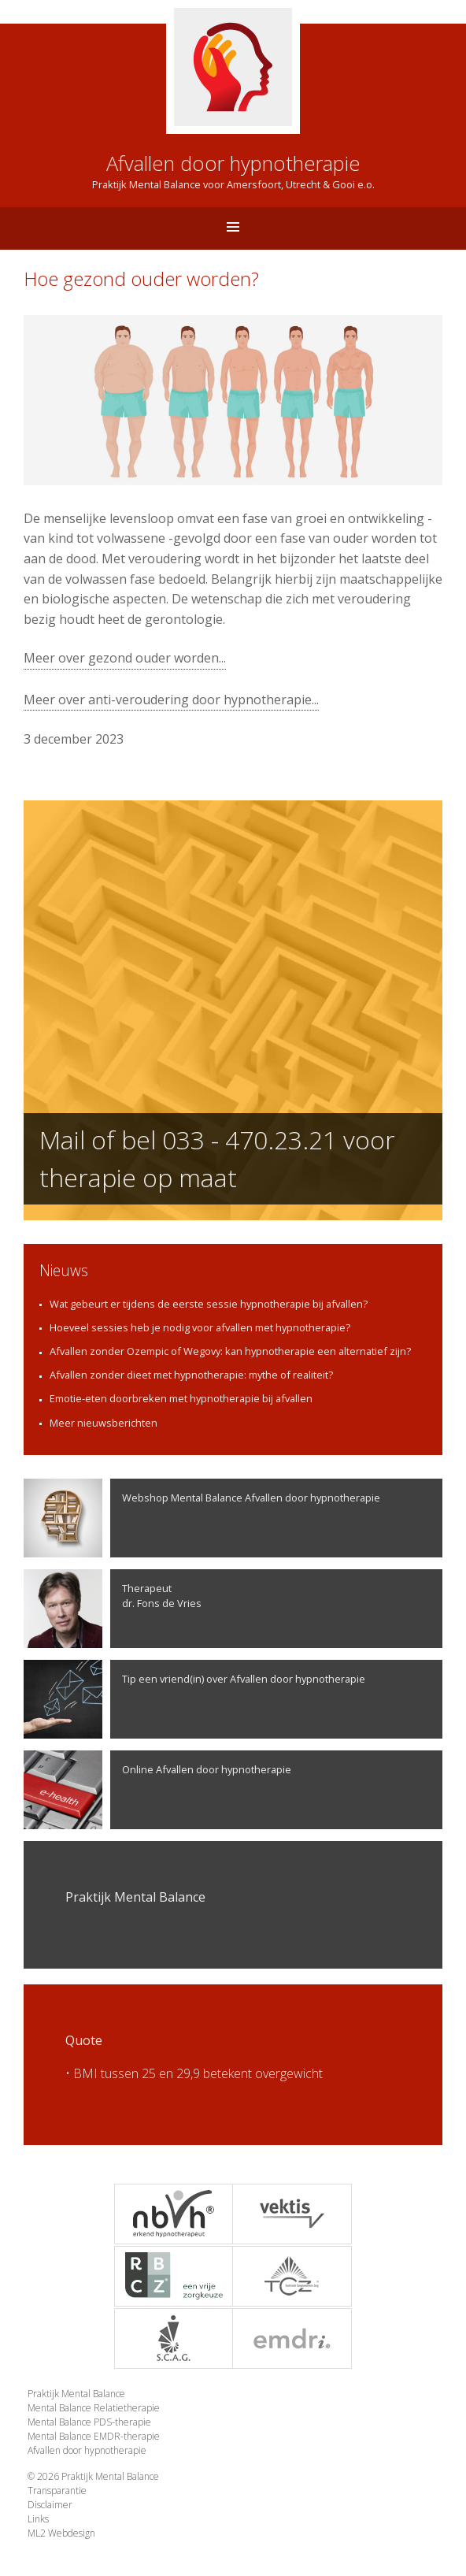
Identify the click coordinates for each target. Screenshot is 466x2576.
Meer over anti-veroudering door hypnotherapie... (171, 699)
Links (38, 2519)
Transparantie (57, 2490)
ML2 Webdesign (61, 2533)
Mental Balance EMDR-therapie (94, 2436)
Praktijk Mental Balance (76, 2393)
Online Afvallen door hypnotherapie (157, 1789)
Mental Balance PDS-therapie (89, 2422)
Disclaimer (50, 2504)
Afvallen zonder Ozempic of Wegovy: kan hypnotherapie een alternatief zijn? (230, 1351)
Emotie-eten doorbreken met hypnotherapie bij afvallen (181, 1398)
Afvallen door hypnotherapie (87, 2450)
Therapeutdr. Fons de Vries (113, 1608)
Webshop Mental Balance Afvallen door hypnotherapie (202, 1518)
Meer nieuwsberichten (103, 1423)
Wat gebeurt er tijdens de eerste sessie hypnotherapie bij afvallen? (209, 1304)
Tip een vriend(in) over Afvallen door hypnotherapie (194, 1699)
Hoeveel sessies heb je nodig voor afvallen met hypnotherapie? (200, 1327)
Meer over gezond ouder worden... (125, 657)
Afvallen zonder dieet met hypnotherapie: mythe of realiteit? (191, 1375)
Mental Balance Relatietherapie (94, 2408)
